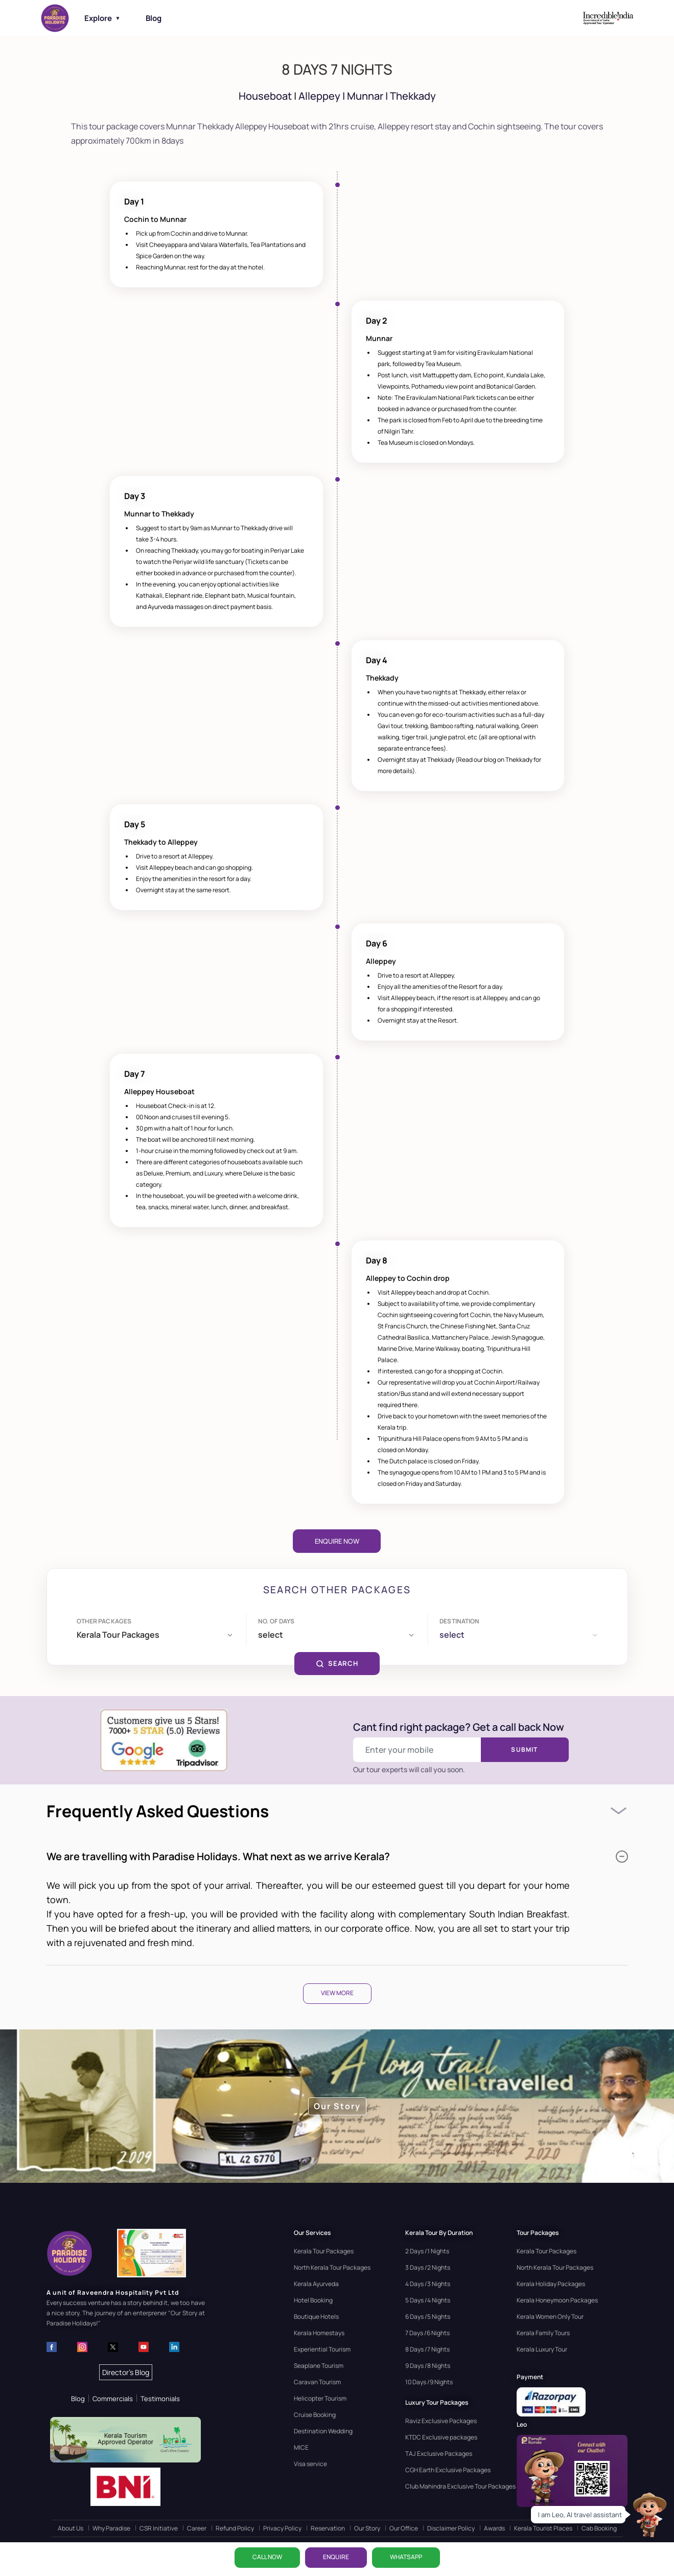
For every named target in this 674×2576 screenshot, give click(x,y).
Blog (153, 18)
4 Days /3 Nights (427, 2283)
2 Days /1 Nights (427, 2251)
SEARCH (337, 1663)
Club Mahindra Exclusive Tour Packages (460, 2486)
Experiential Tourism (322, 2349)
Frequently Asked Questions (158, 1811)
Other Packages (104, 1621)
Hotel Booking (313, 2300)
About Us (70, 2528)
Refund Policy (235, 2528)
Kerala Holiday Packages (551, 2283)
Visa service (310, 2463)
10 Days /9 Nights (429, 2382)
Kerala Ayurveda (316, 2283)
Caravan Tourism (317, 2382)
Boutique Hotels (316, 2316)
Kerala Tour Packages (324, 2251)
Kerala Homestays (319, 2333)
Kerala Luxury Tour (542, 2349)
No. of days (276, 1621)
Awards (494, 2528)
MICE (301, 2447)
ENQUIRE (336, 2556)
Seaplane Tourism (318, 2365)
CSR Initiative (159, 2528)
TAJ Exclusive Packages (438, 2453)
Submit (524, 1749)
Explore (102, 18)
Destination (459, 1621)
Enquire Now (337, 1541)
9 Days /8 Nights (427, 2365)
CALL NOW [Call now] (267, 2556)
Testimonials (160, 2398)
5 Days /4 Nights (427, 2300)
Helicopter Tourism (320, 2398)
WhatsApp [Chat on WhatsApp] (406, 2556)
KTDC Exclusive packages (441, 2437)
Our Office (403, 2528)
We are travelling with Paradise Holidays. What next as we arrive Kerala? (337, 1856)
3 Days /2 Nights (427, 2267)
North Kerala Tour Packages (332, 2267)
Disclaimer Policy (451, 2528)
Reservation (328, 2528)
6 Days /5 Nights (427, 2316)
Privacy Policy (282, 2528)
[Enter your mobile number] (417, 1749)
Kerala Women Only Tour (550, 2316)
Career (196, 2528)
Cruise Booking (315, 2414)
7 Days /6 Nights (427, 2333)
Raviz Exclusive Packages (441, 2420)
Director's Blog (125, 2372)
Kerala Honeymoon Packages (557, 2300)
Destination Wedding (323, 2431)
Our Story (367, 2528)
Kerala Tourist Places (543, 2528)
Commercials (112, 2398)
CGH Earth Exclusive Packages (448, 2470)
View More (337, 1993)
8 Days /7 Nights (427, 2349)
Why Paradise (111, 2528)
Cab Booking (599, 2528)
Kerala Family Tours (543, 2333)
